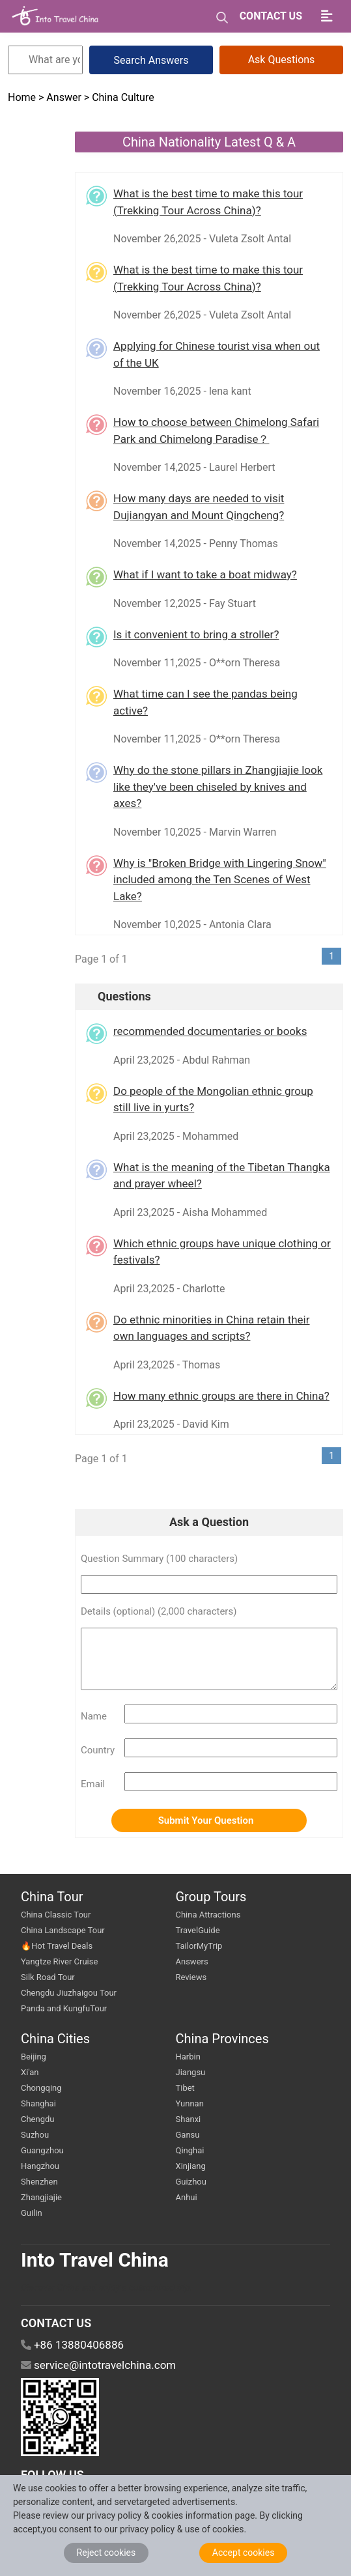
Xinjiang (191, 2166)
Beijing (33, 2056)
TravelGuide (198, 1930)
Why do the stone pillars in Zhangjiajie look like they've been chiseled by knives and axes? (217, 786)
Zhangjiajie (41, 2197)
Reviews (191, 1977)
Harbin (188, 2056)
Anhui (186, 2197)
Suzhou (35, 2135)
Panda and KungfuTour (64, 2008)
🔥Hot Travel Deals (56, 1946)
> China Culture (119, 97)
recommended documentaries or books (210, 1031)
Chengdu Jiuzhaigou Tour (69, 1993)
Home (23, 97)
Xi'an (30, 2072)
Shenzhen (39, 2182)
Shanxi (188, 2119)
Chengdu (38, 2119)
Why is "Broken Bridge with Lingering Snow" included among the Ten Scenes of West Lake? (219, 879)
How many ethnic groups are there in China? (221, 1395)
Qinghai (190, 2150)
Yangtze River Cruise (59, 1961)
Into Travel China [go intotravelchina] (95, 2259)
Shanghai (38, 2103)
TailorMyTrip (199, 1946)
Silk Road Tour (48, 1977)
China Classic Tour (56, 1914)
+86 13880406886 (79, 2344)
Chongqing (41, 2088)
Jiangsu (191, 2072)
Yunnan (190, 2103)
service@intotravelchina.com (105, 2364)
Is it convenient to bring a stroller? (196, 634)
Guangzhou (42, 2150)
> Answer (59, 97)
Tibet (185, 2088)
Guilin (31, 2213)
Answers (192, 1961)
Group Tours (211, 1896)
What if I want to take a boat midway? (205, 574)
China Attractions (208, 1914)
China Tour (52, 1896)
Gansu (188, 2135)
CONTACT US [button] (271, 16)
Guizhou (191, 2182)
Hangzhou (40, 2166)
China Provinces (222, 2038)
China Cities (55, 2038)
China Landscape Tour (63, 1930)
